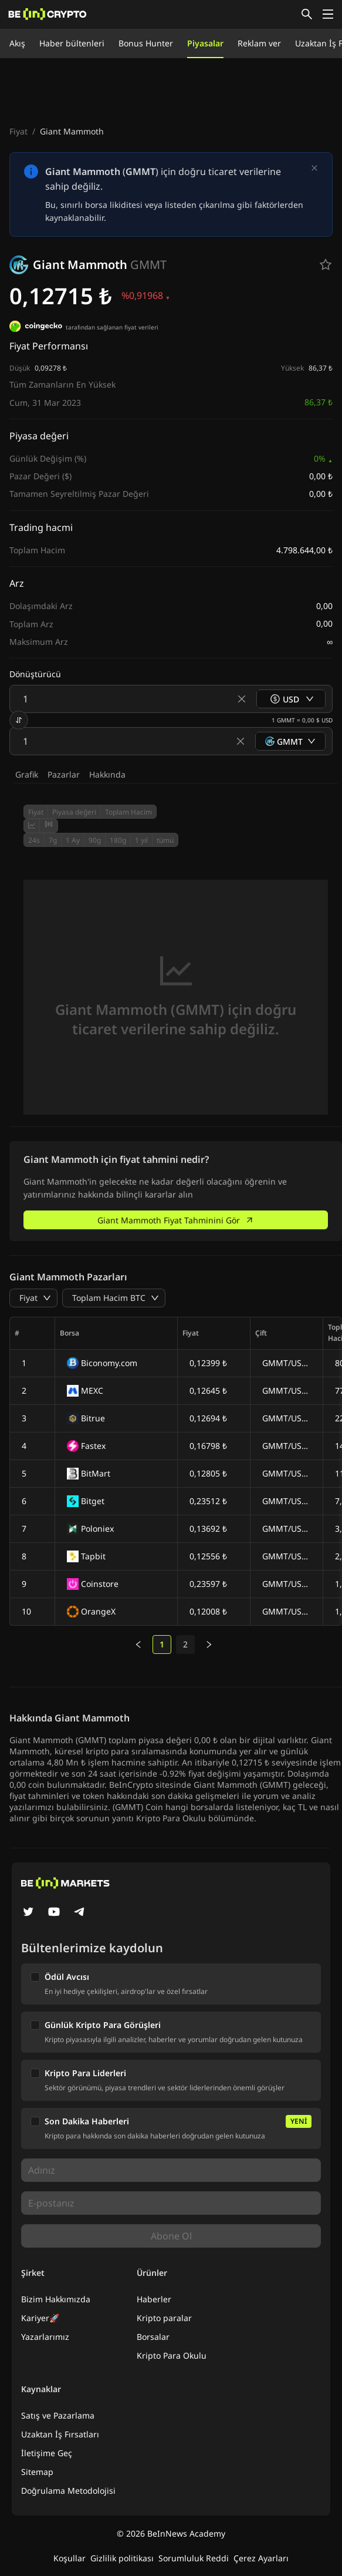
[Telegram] (80, 1913)
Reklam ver (259, 43)
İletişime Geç (46, 2453)
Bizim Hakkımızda (55, 2299)
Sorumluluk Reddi (193, 2558)
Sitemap (37, 2471)
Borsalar (153, 2336)
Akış (17, 43)
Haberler (154, 2299)
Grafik (26, 774)
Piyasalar (205, 43)
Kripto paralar (164, 2317)
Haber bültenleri (71, 43)
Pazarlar (64, 774)
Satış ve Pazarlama (57, 2415)
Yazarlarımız (45, 2336)
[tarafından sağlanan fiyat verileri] (35, 328)
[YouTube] (54, 1913)
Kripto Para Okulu (171, 2355)
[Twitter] (28, 1913)
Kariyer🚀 (40, 2317)
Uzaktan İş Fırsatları (60, 2434)
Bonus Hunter (145, 43)
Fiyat (18, 131)
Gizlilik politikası (122, 2558)
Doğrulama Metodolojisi (68, 2490)
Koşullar (69, 2558)
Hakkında (107, 774)
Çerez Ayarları (261, 2558)
